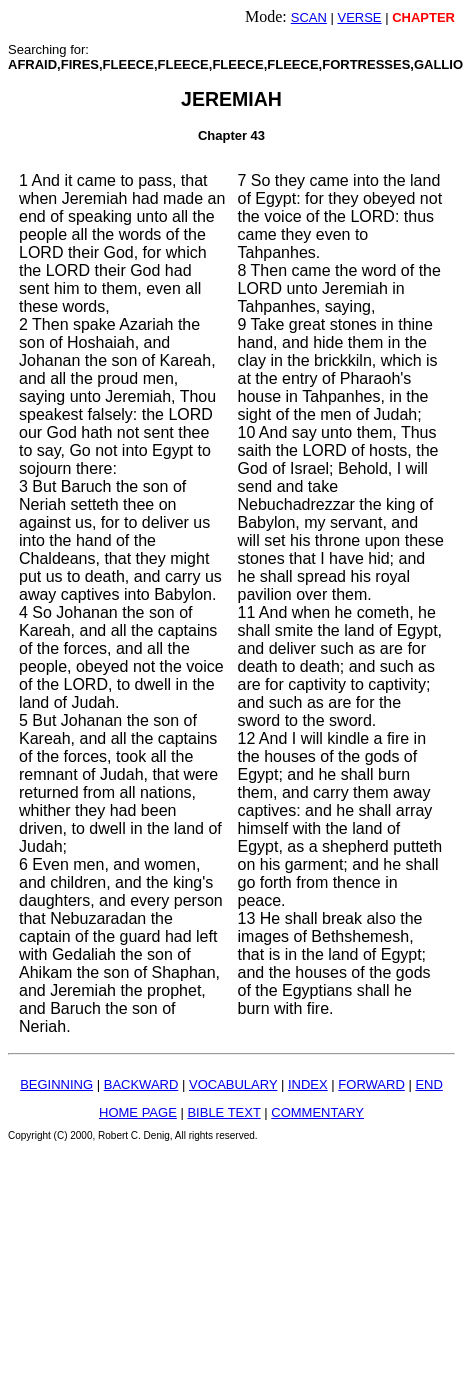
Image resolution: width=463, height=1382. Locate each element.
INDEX (308, 1084)
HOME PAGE (138, 1112)
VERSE (359, 17)
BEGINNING (56, 1084)
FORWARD (371, 1084)
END (428, 1084)
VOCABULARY (233, 1084)
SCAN (309, 17)
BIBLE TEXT (223, 1112)
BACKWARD (141, 1084)
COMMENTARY (317, 1112)
